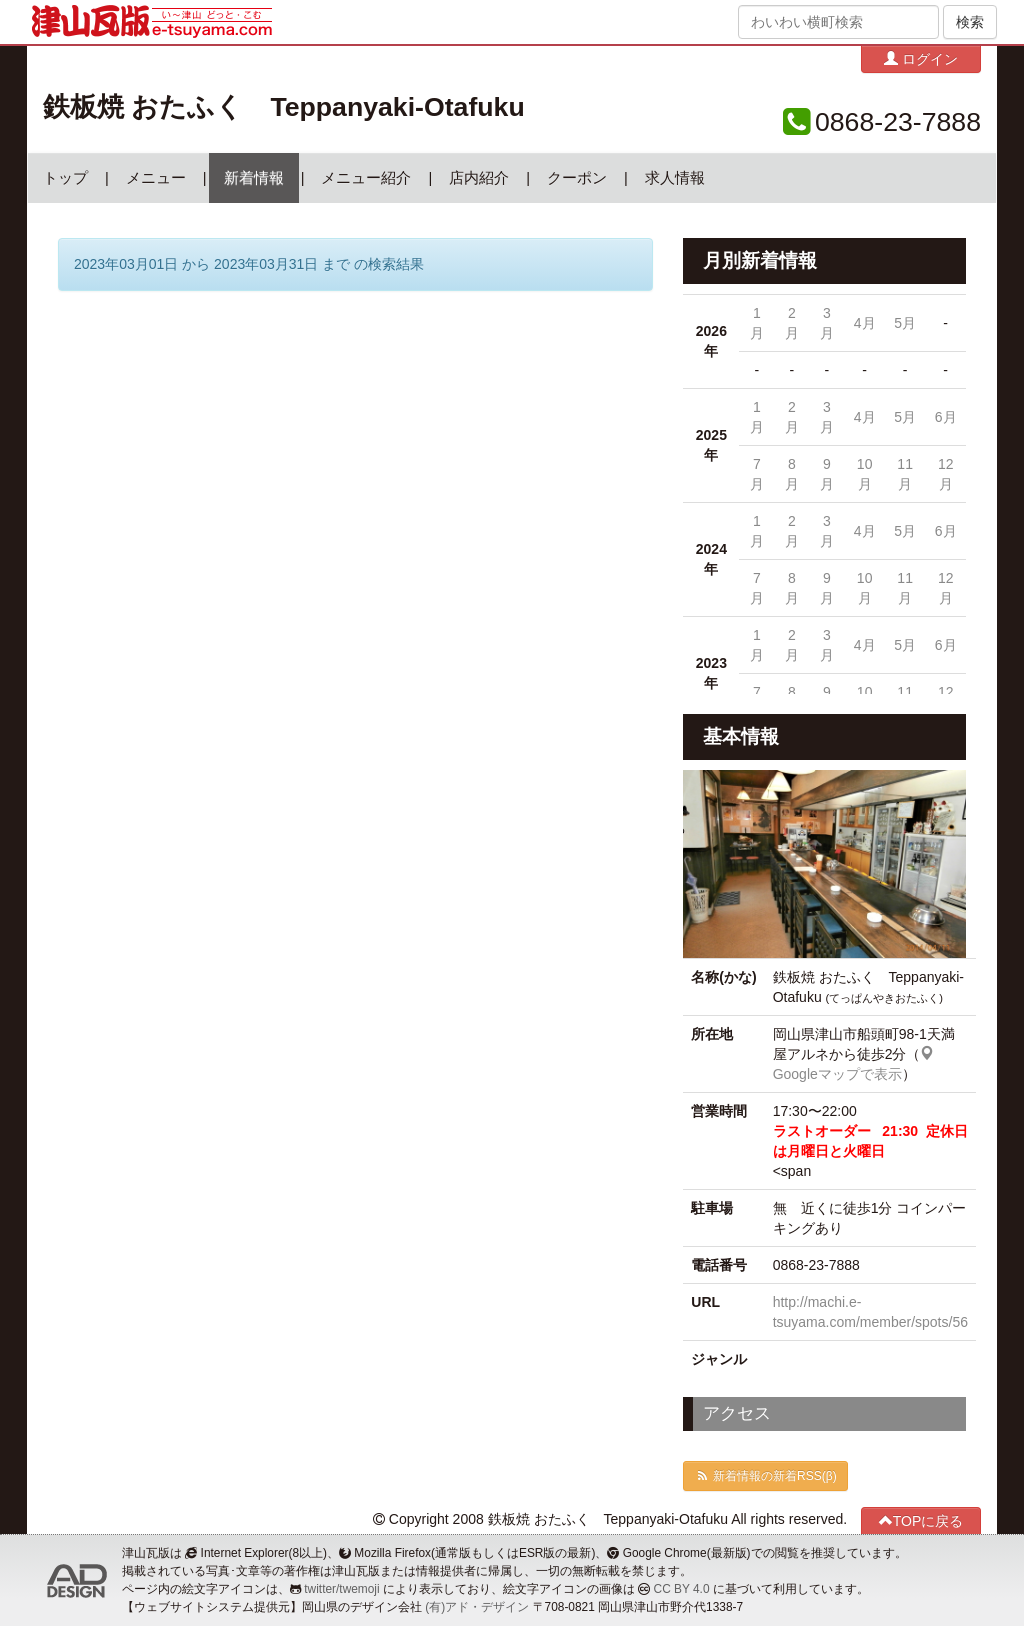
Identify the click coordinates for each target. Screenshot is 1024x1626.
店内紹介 (479, 178)
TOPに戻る (921, 1520)
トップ (65, 178)
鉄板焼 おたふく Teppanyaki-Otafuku (284, 107)
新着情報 (254, 178)
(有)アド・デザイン (477, 1607)
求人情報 (675, 178)
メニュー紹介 (366, 178)
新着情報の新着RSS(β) (765, 1476)
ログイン (921, 58)
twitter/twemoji (341, 1589)
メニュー (156, 178)
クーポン (577, 178)
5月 (905, 323)
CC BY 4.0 (682, 1589)
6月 (946, 417)
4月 (865, 323)
